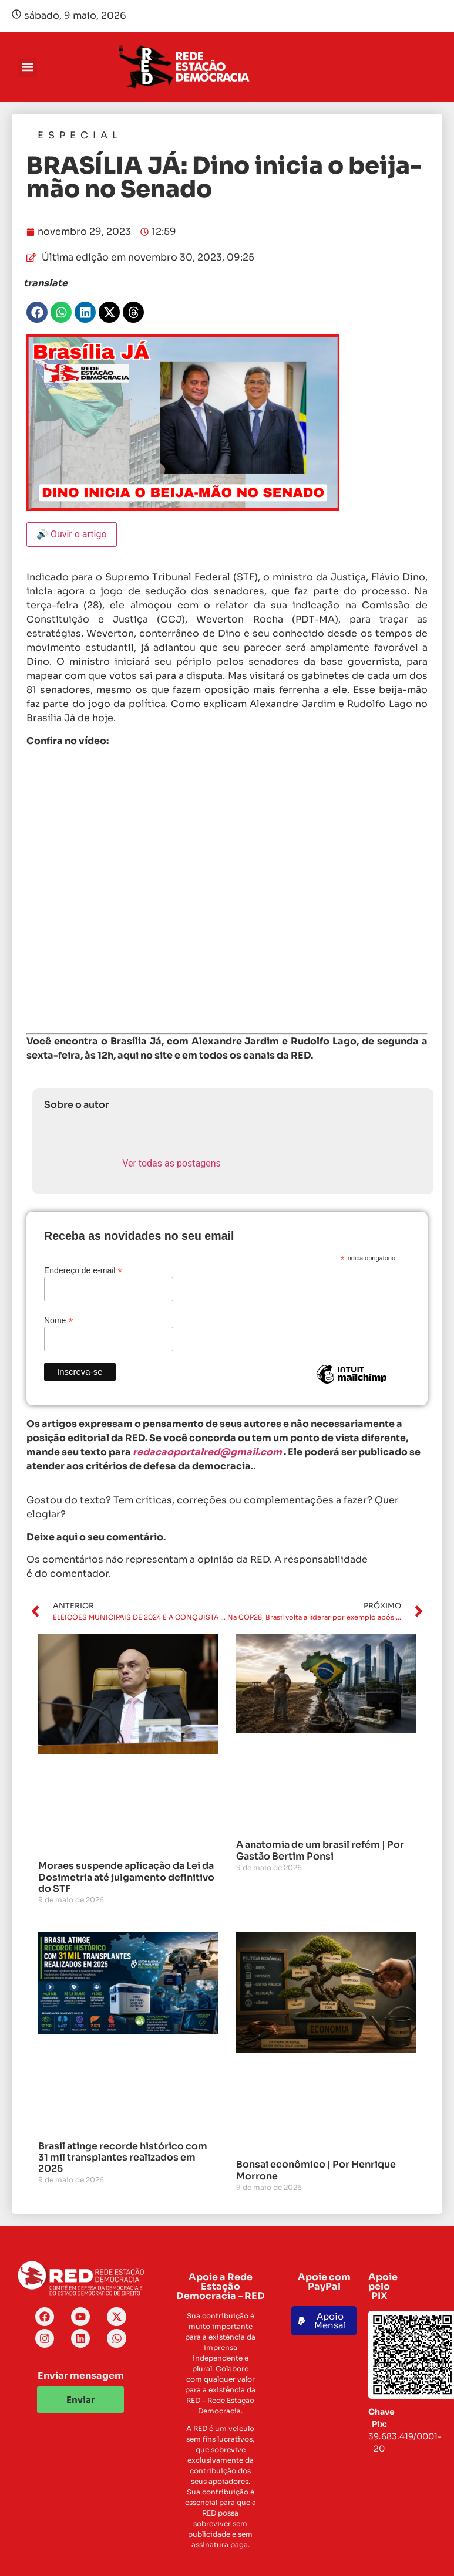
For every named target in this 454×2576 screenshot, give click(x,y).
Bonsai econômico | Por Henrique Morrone (316, 2170)
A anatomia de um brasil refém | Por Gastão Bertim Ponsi (320, 1850)
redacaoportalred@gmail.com (207, 1452)
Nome (58, 1320)
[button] (27, 67)
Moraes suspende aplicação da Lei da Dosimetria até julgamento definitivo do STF (126, 1877)
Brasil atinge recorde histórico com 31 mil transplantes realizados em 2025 (122, 2157)
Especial (80, 135)
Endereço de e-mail (83, 1270)
